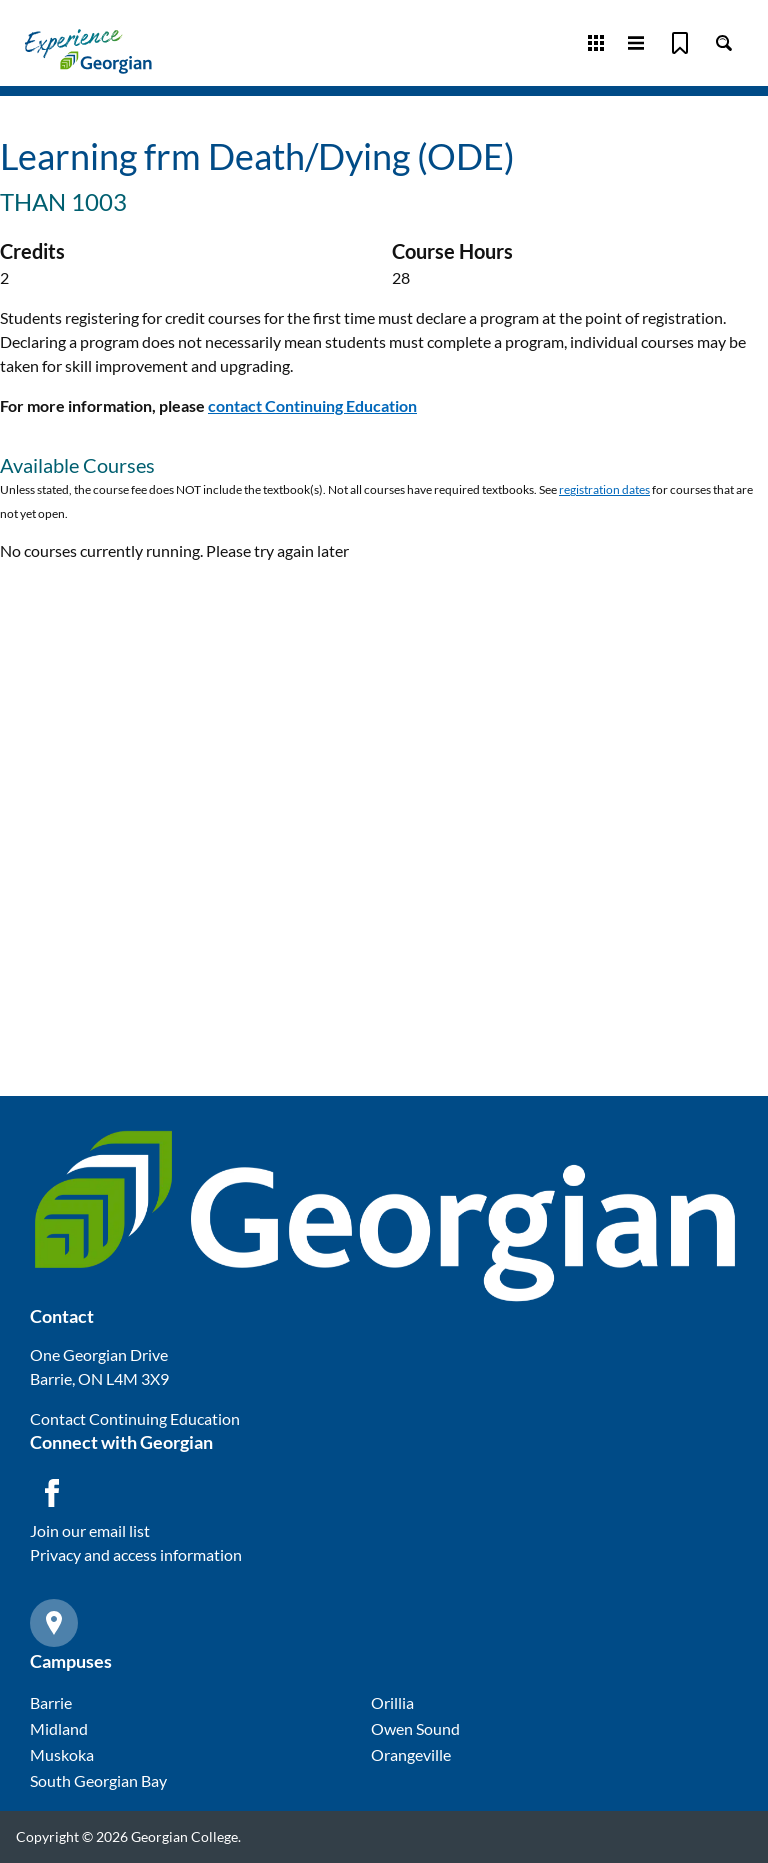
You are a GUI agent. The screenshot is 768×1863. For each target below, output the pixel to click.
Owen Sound (415, 1728)
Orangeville (411, 1754)
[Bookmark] (680, 43)
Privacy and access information (136, 1554)
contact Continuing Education (312, 405)
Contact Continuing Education (135, 1418)
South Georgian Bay (98, 1780)
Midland (59, 1728)
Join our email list (90, 1530)
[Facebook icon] (52, 1493)
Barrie (51, 1702)
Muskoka (62, 1754)
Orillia (392, 1702)
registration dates (604, 489)
